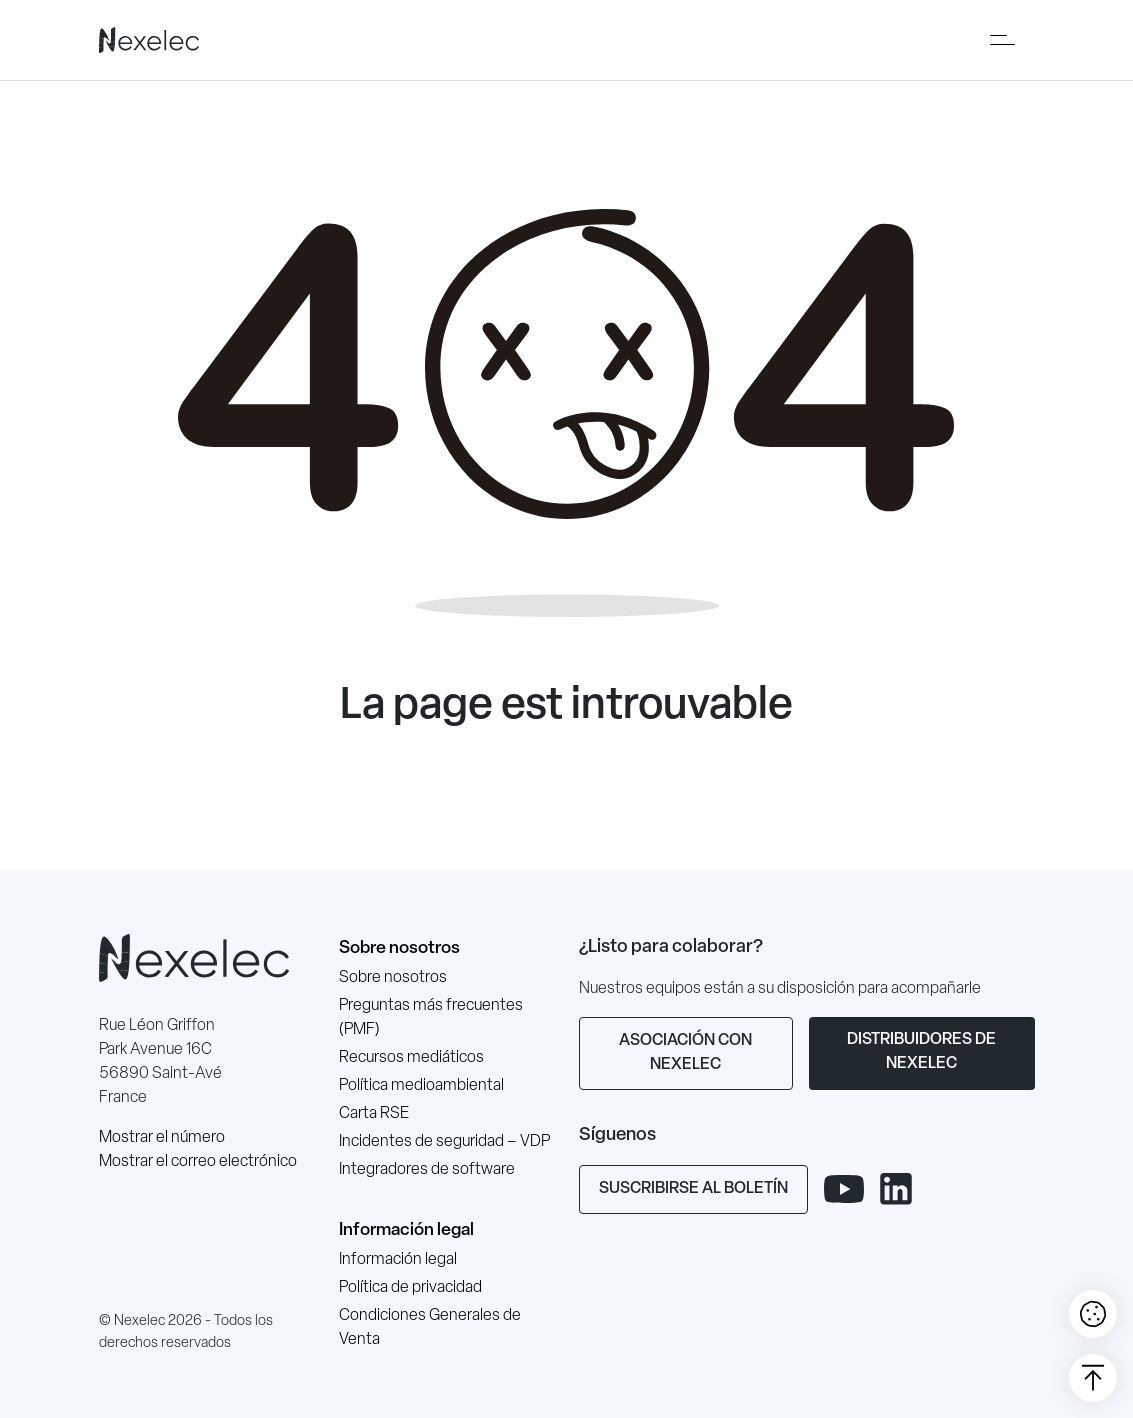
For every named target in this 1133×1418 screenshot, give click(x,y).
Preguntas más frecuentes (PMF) (431, 1018)
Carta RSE (374, 1114)
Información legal (406, 1230)
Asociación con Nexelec (685, 1053)
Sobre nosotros (399, 948)
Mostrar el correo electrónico (198, 1162)
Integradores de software (427, 1170)
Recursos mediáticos (411, 1058)
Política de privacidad (410, 1288)
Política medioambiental (421, 1086)
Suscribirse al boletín (693, 1189)
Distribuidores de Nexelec (921, 1052)
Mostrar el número (162, 1138)
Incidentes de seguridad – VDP (444, 1142)
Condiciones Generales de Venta (430, 1328)
